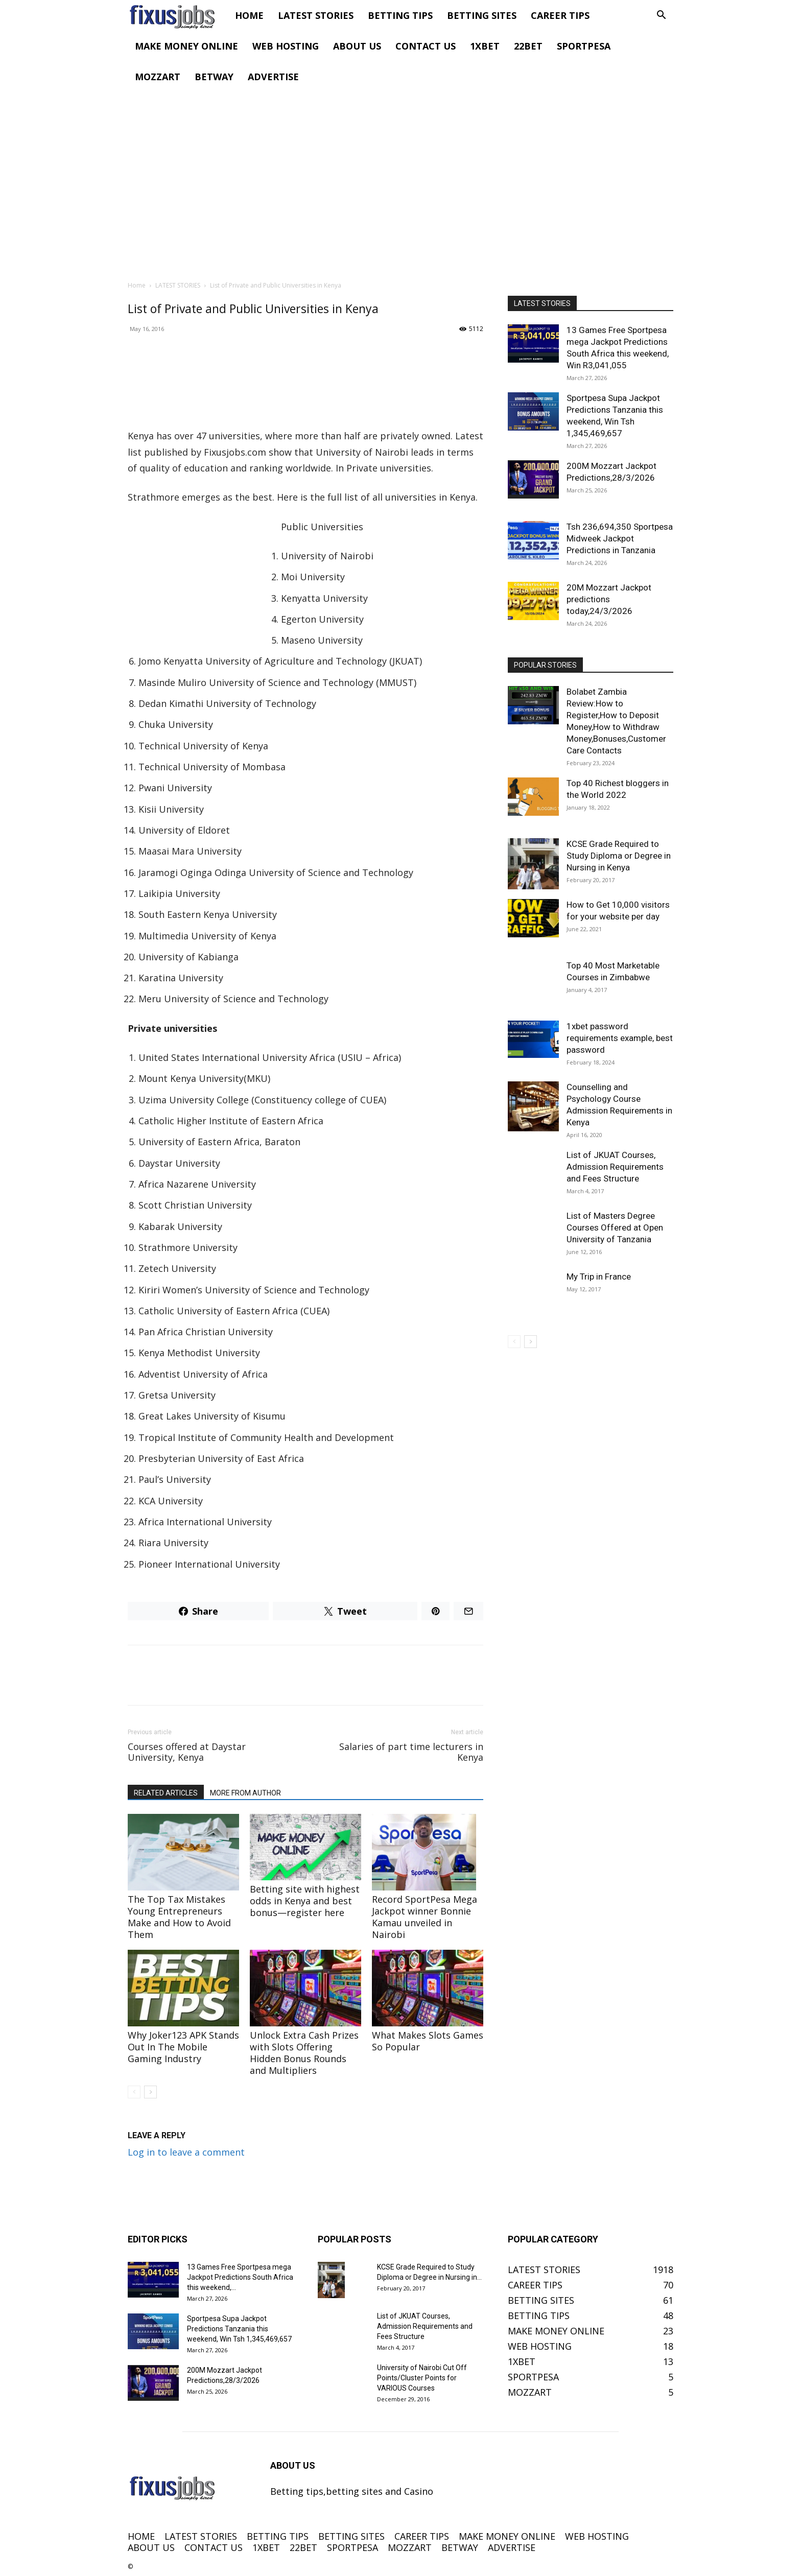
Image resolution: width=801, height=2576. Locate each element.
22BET (528, 46)
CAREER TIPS (560, 15)
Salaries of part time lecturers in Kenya (411, 1752)
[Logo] (178, 15)
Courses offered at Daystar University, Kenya (187, 1752)
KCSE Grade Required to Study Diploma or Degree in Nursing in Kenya (619, 855)
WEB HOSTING (285, 46)
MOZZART (157, 76)
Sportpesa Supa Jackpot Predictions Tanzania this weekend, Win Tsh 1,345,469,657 (239, 2328)
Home (137, 285)
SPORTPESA (583, 46)
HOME (249, 15)
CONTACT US (425, 46)
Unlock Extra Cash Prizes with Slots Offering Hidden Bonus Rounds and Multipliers (304, 2052)
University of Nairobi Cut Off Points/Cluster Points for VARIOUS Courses (422, 2378)
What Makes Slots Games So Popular (427, 2041)
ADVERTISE (273, 76)
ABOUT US (357, 46)
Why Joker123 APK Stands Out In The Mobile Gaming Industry (183, 2047)
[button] (661, 15)
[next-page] (150, 2092)
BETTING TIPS (400, 15)
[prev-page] (134, 2092)
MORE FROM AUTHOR (245, 1793)
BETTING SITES (481, 15)
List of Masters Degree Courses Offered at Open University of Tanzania (615, 1227)
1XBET (485, 46)
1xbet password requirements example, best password (620, 1038)
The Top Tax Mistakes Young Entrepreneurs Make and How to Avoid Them (179, 1917)
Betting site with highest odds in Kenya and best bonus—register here (305, 1901)
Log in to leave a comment (186, 2152)
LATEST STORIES (316, 15)
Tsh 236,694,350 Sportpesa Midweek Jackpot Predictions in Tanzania (620, 538)
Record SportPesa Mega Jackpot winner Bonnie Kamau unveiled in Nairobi (424, 1917)
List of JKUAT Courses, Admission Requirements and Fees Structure (615, 1167)
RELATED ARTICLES (166, 1793)
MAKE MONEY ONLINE (186, 46)
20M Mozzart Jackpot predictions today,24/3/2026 (609, 599)
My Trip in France (599, 1276)
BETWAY (214, 76)
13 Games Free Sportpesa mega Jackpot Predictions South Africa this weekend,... (240, 2277)
